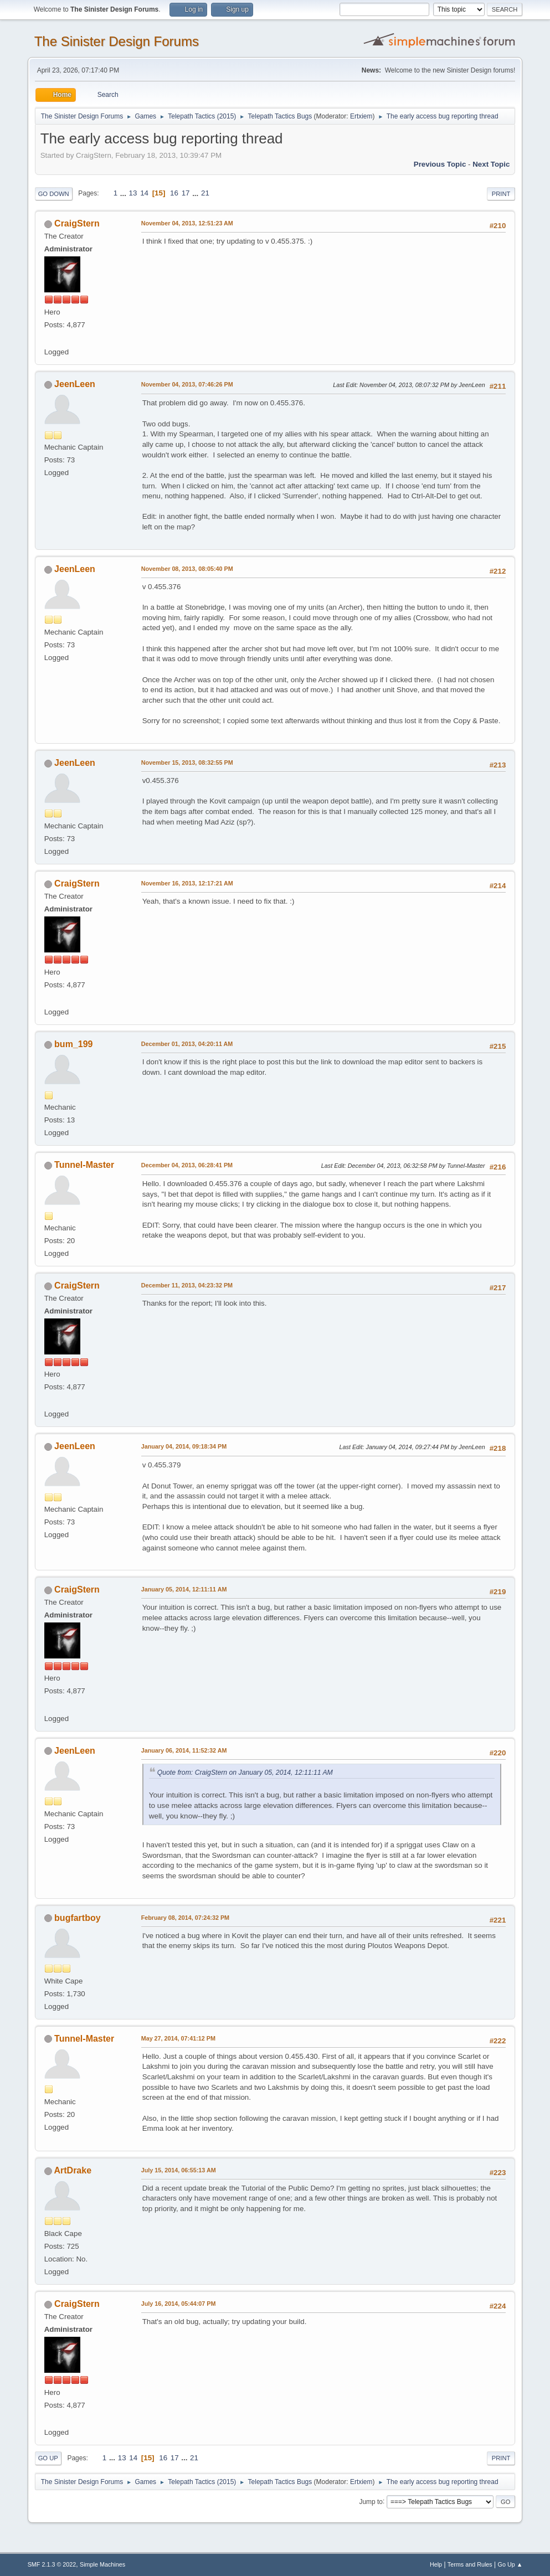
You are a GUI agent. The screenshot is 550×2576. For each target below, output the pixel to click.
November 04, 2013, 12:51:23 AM (187, 223)
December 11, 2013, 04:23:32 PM (187, 1285)
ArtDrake (73, 2170)
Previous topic (440, 164)
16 (174, 193)
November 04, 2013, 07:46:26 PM (187, 384)
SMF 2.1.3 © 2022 (52, 2564)
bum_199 (73, 1044)
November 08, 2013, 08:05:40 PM (187, 568)
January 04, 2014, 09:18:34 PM (184, 1446)
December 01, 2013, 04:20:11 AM (187, 1043)
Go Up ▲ (510, 2564)
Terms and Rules (470, 2564)
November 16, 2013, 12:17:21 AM (187, 883)
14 (144, 193)
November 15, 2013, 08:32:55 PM (187, 762)
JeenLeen (74, 384)
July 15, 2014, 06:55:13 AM (178, 2170)
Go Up (48, 2458)
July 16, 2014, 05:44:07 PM (178, 2303)
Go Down (53, 193)
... (124, 193)
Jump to (371, 2501)
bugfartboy (77, 1918)
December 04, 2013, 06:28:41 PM (187, 1165)
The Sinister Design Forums (116, 41)
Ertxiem (361, 116)
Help (436, 2564)
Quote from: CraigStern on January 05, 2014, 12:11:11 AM (245, 1772)
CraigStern (77, 223)
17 (186, 193)
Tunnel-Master (84, 1164)
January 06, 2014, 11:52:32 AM (184, 1750)
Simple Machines (102, 2564)
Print (501, 193)
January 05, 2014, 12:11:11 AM (184, 1589)
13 (133, 193)
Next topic (491, 164)
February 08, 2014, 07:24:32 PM (185, 1917)
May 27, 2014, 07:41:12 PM (178, 2038)
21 (205, 193)
